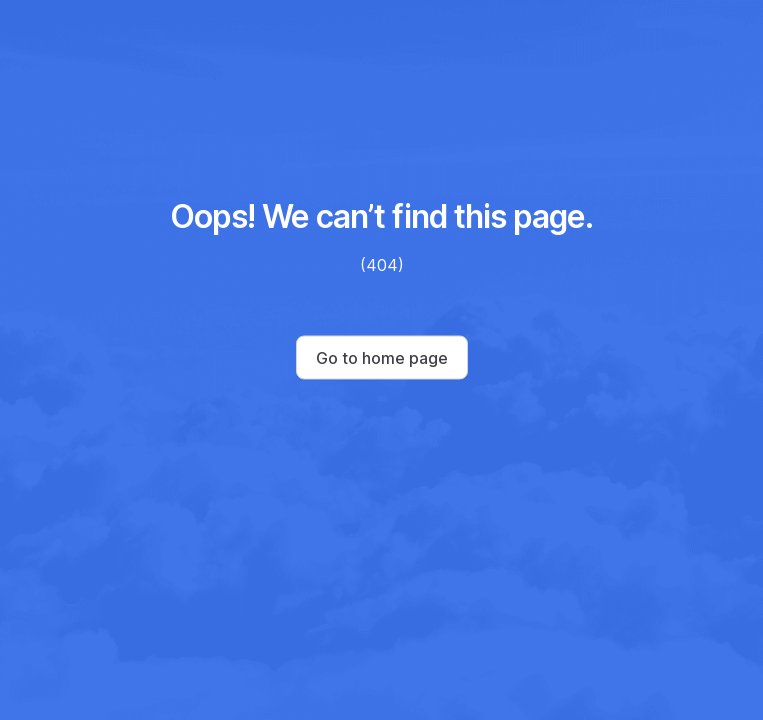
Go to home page (382, 358)
